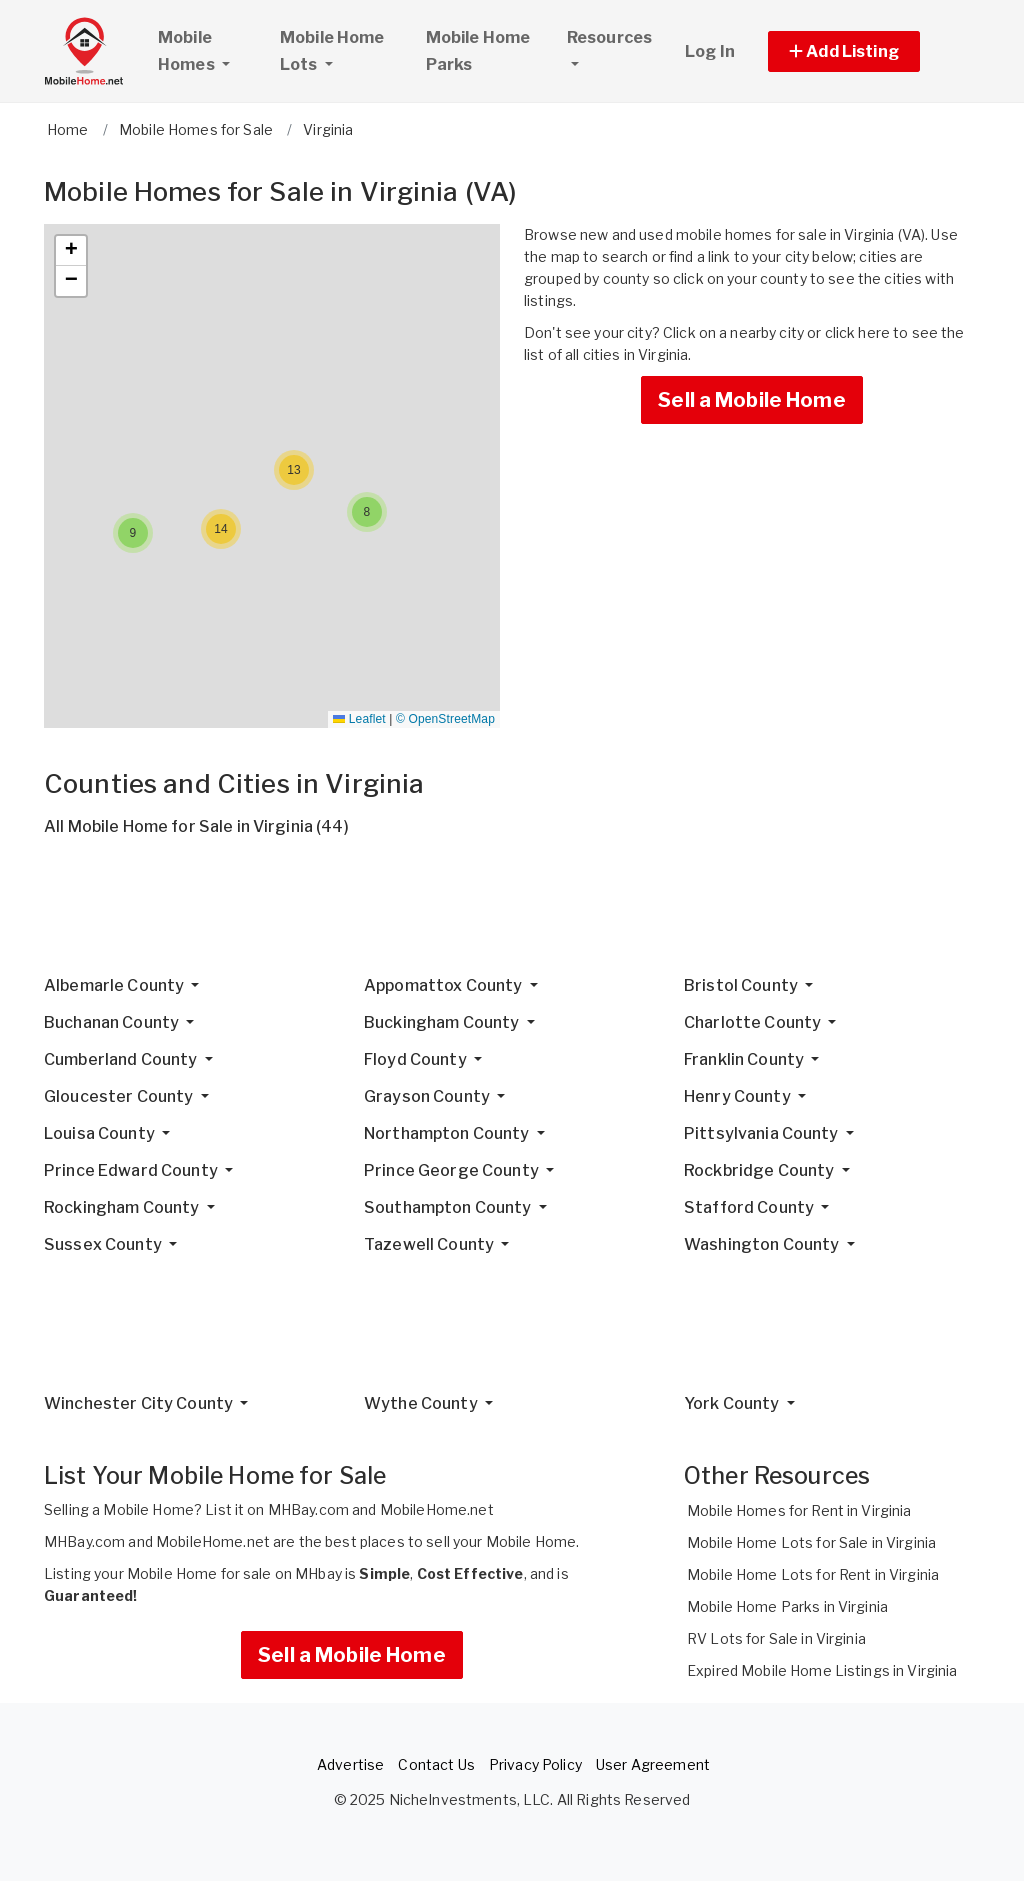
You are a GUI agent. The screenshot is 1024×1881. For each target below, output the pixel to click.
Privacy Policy (535, 1764)
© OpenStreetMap (445, 719)
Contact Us (436, 1764)
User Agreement (653, 1764)
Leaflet (359, 719)
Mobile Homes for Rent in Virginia (799, 1510)
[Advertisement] (512, 914)
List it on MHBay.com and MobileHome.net (349, 1509)
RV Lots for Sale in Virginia (776, 1638)
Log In (710, 51)
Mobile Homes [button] (210, 51)
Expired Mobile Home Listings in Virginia (822, 1670)
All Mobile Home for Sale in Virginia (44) (196, 826)
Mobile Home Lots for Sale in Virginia (811, 1542)
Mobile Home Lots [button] (332, 51)
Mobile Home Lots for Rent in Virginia (813, 1574)
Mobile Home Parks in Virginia (787, 1606)
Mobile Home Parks (478, 51)
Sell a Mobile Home (752, 400)
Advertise (350, 1764)
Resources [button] (609, 37)
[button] (866, 51)
